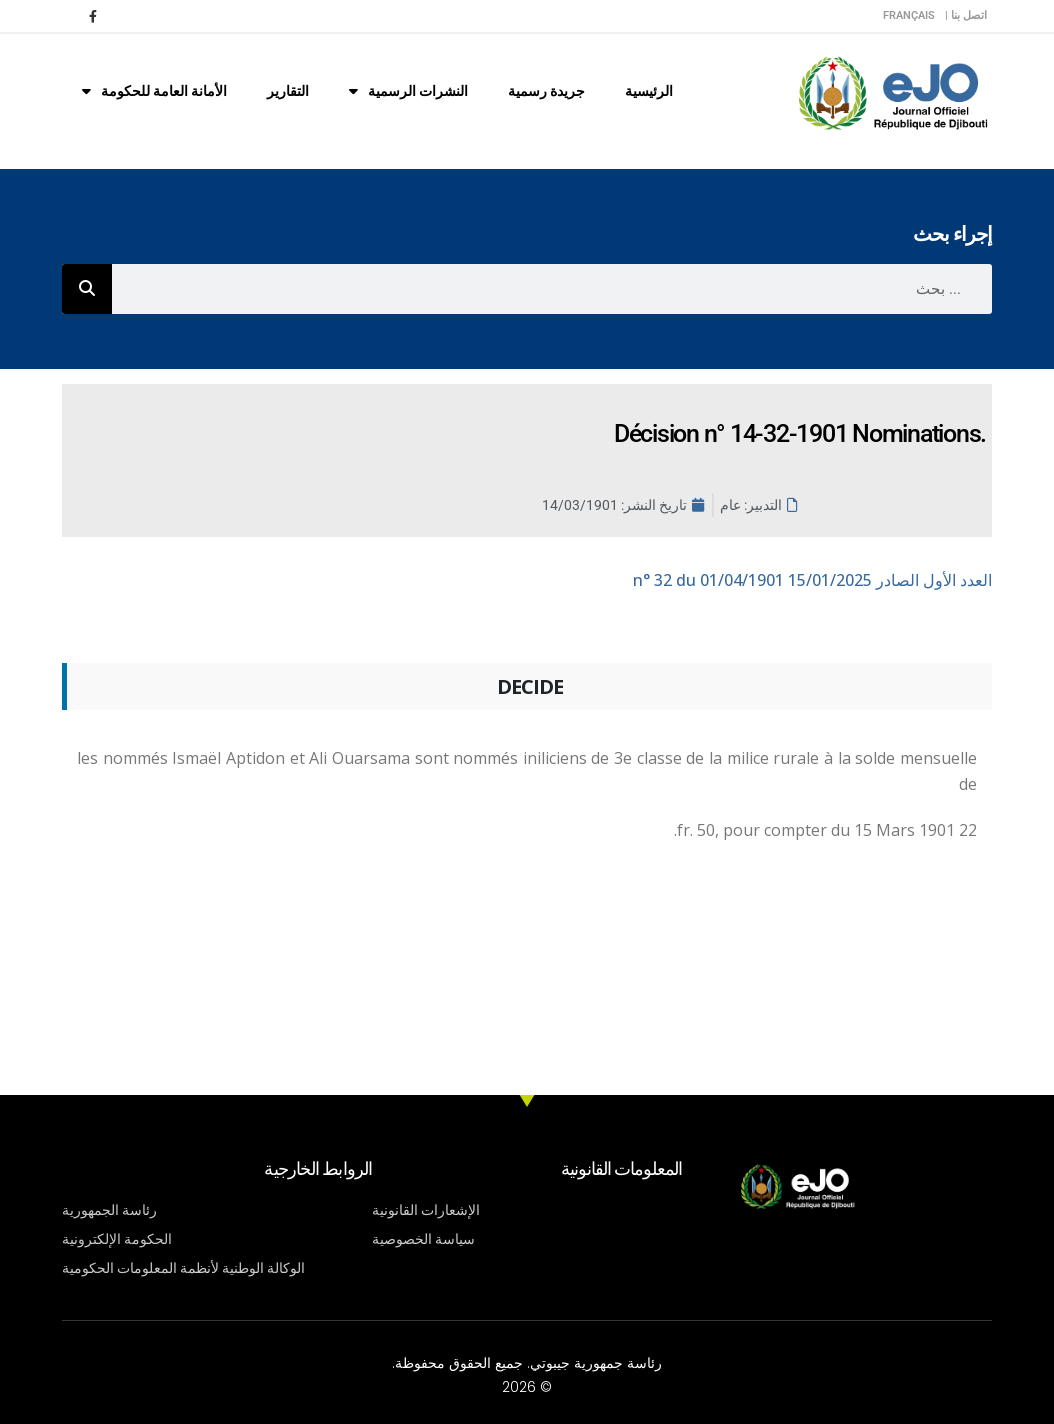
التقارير (288, 91)
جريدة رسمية (546, 91)
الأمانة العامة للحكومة (154, 91)
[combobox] (552, 289)
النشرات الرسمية (408, 91)
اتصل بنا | (966, 15)
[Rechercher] (87, 289)
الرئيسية (649, 91)
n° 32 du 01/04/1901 (812, 580)
